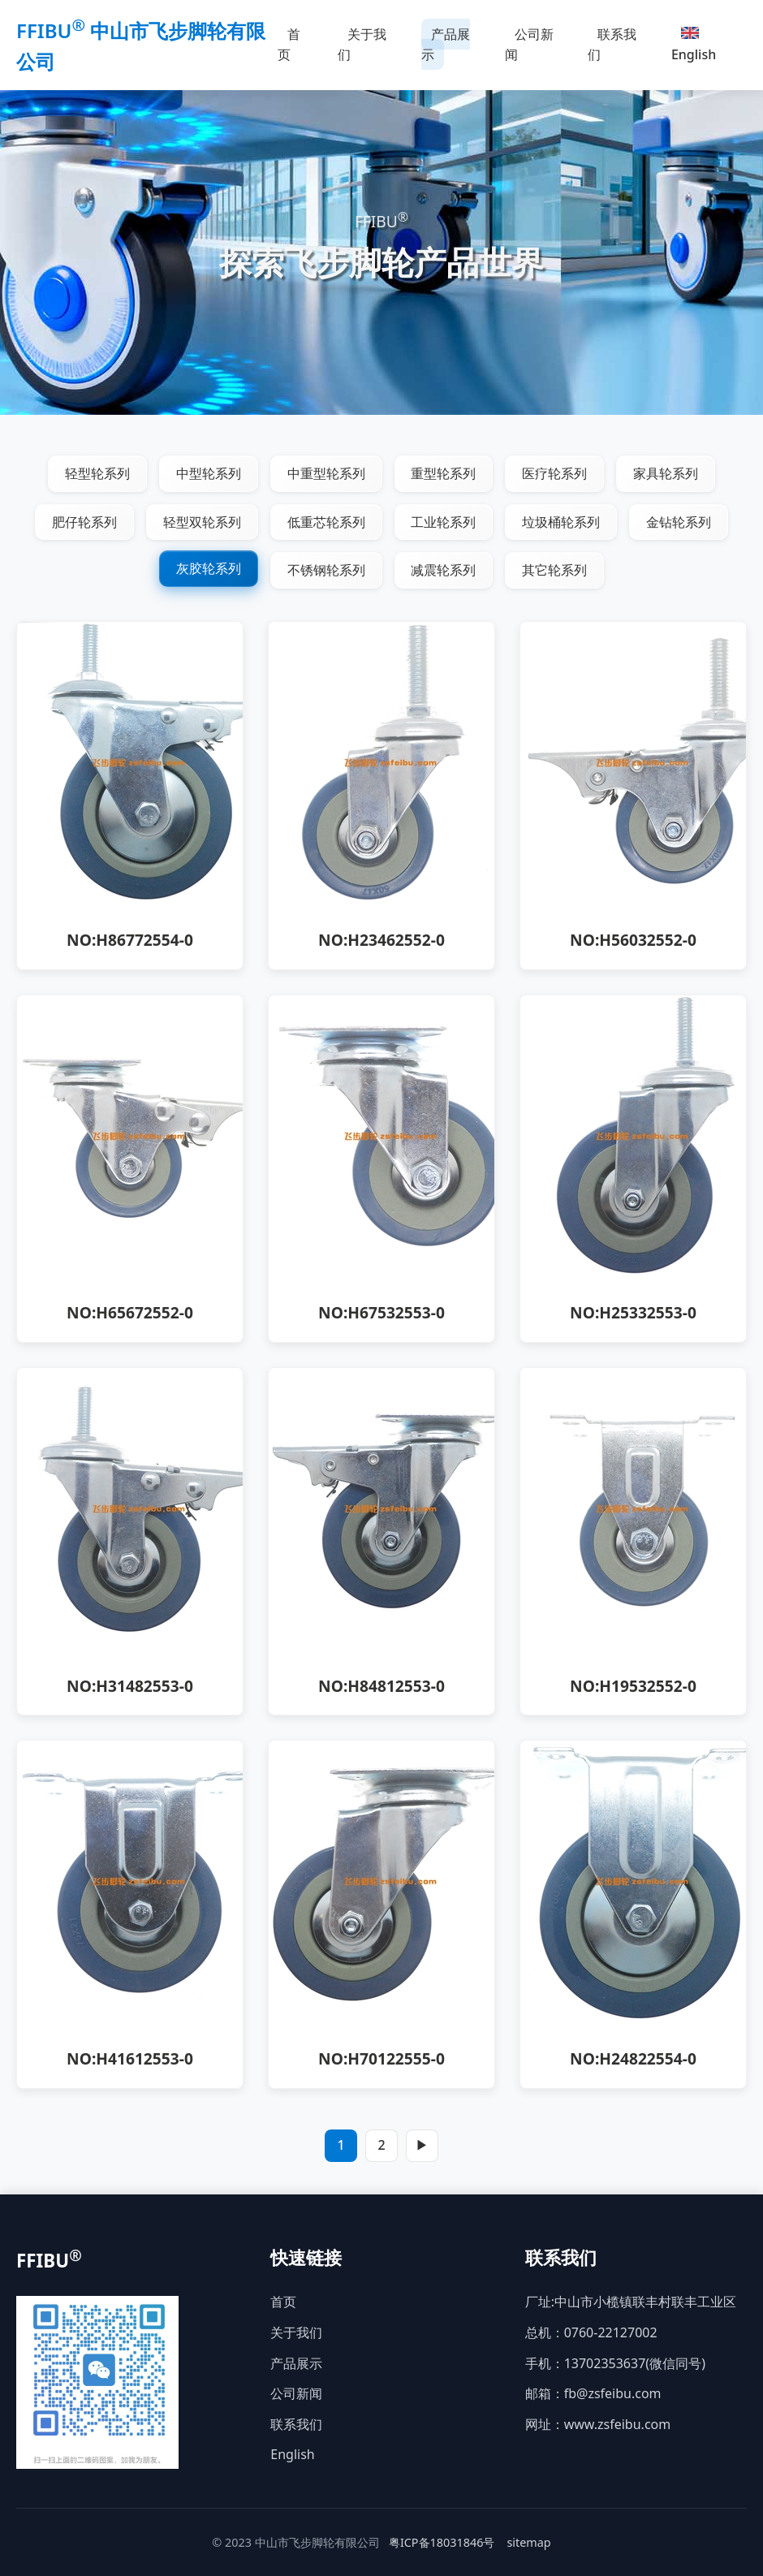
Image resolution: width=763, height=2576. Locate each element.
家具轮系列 (666, 473)
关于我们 (362, 44)
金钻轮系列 (679, 522)
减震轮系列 (444, 571)
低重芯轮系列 (326, 522)
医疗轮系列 (555, 473)
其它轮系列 (555, 571)
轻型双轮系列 (202, 522)
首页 (289, 44)
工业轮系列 (444, 522)
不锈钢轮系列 (326, 571)
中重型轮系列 (326, 473)
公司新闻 (529, 44)
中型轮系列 (208, 473)
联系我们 (612, 44)
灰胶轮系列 (208, 569)
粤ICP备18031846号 (442, 2542)
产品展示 (445, 44)
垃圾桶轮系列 (562, 522)
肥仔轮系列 (84, 522)
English (693, 45)
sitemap (528, 2542)
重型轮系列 (444, 473)
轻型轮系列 (97, 473)
